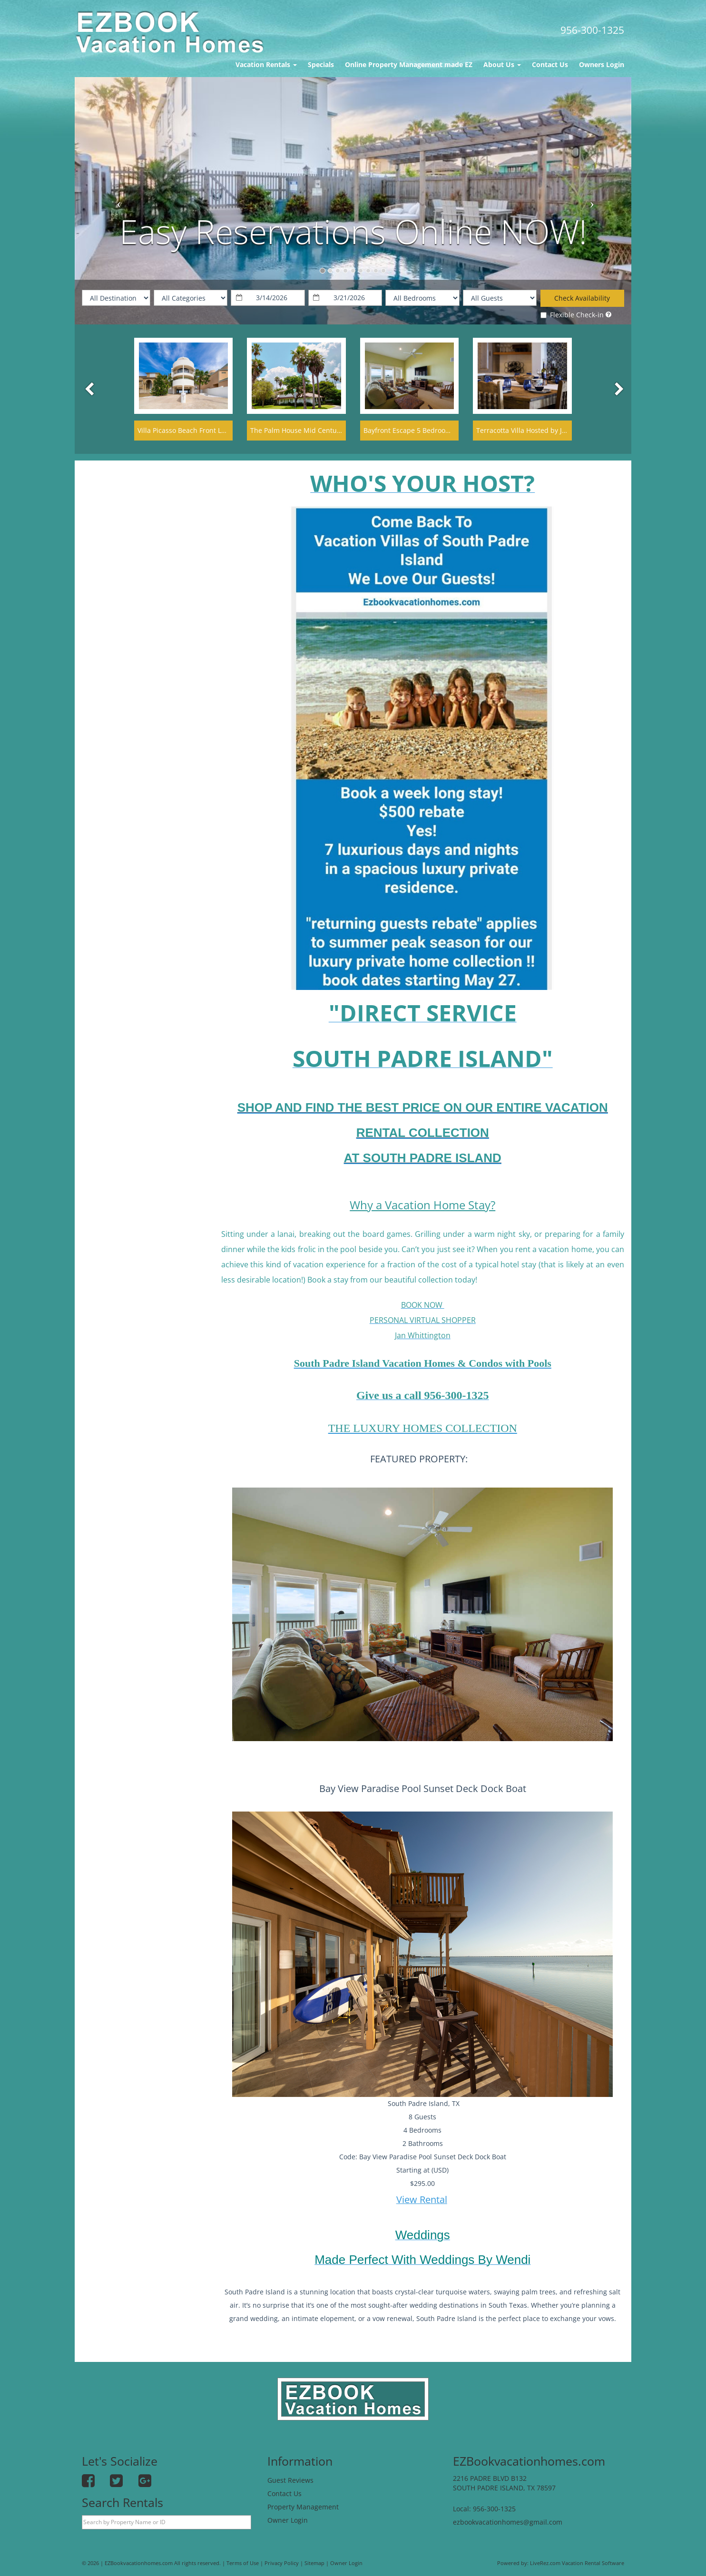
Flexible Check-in (572, 314)
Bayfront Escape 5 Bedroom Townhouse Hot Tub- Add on (453, 430)
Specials (321, 64)
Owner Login (287, 2520)
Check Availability (582, 298)
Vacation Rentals (266, 64)
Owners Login (601, 64)
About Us (502, 64)
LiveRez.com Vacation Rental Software (577, 2563)
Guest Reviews (290, 2480)
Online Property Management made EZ (408, 64)
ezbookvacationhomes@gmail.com (507, 2522)
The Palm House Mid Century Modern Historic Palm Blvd (340, 430)
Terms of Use (242, 2563)
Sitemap (314, 2563)
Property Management (303, 2506)
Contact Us (550, 64)
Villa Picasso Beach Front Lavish (187, 430)
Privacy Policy (282, 2563)
